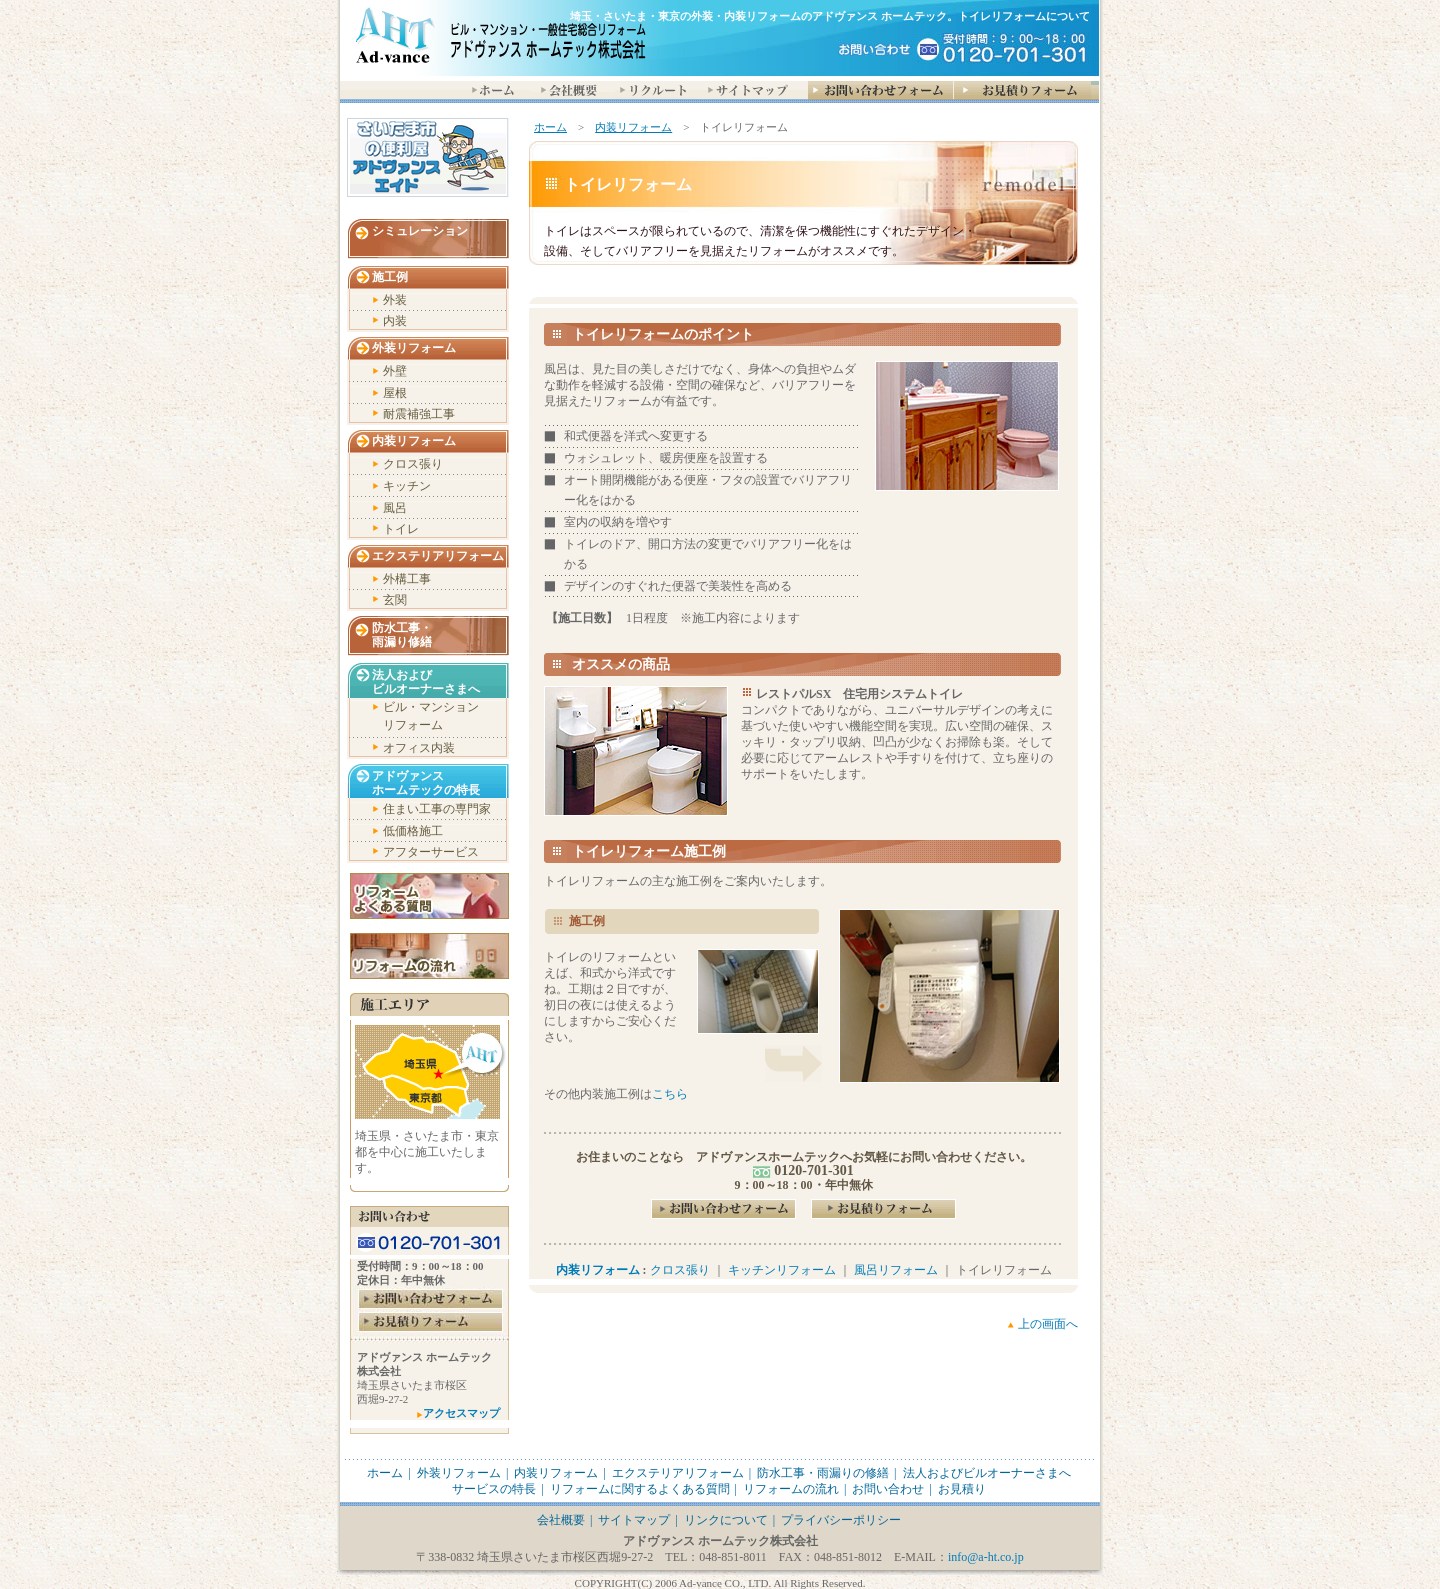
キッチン (407, 486)
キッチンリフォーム (782, 1270)
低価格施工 (413, 831)
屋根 (395, 393)
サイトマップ (634, 1520)
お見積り (962, 1489)
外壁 (395, 371)
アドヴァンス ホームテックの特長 (426, 783)
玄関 (395, 600)
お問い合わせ (888, 1489)
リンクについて (726, 1520)
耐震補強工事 (419, 414)
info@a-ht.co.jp (986, 1557)
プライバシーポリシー (841, 1520)
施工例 (390, 277)
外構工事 (407, 579)
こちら (670, 1094)
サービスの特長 (494, 1489)
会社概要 (561, 1520)
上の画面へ (1048, 1324)
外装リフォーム (414, 348)
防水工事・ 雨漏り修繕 (402, 635)
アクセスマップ (461, 1413)
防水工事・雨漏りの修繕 (823, 1473)
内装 (395, 321)
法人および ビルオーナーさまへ (426, 682)
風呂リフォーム (896, 1270)
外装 (395, 300)
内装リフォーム (633, 127)
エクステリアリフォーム (438, 556)
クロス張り (680, 1270)
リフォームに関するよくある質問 (640, 1489)
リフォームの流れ (791, 1489)
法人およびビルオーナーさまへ (987, 1473)
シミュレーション (420, 231)
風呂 (395, 508)
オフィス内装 (419, 748)
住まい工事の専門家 (437, 809)
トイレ (401, 529)
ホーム (550, 127)
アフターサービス (431, 852)
